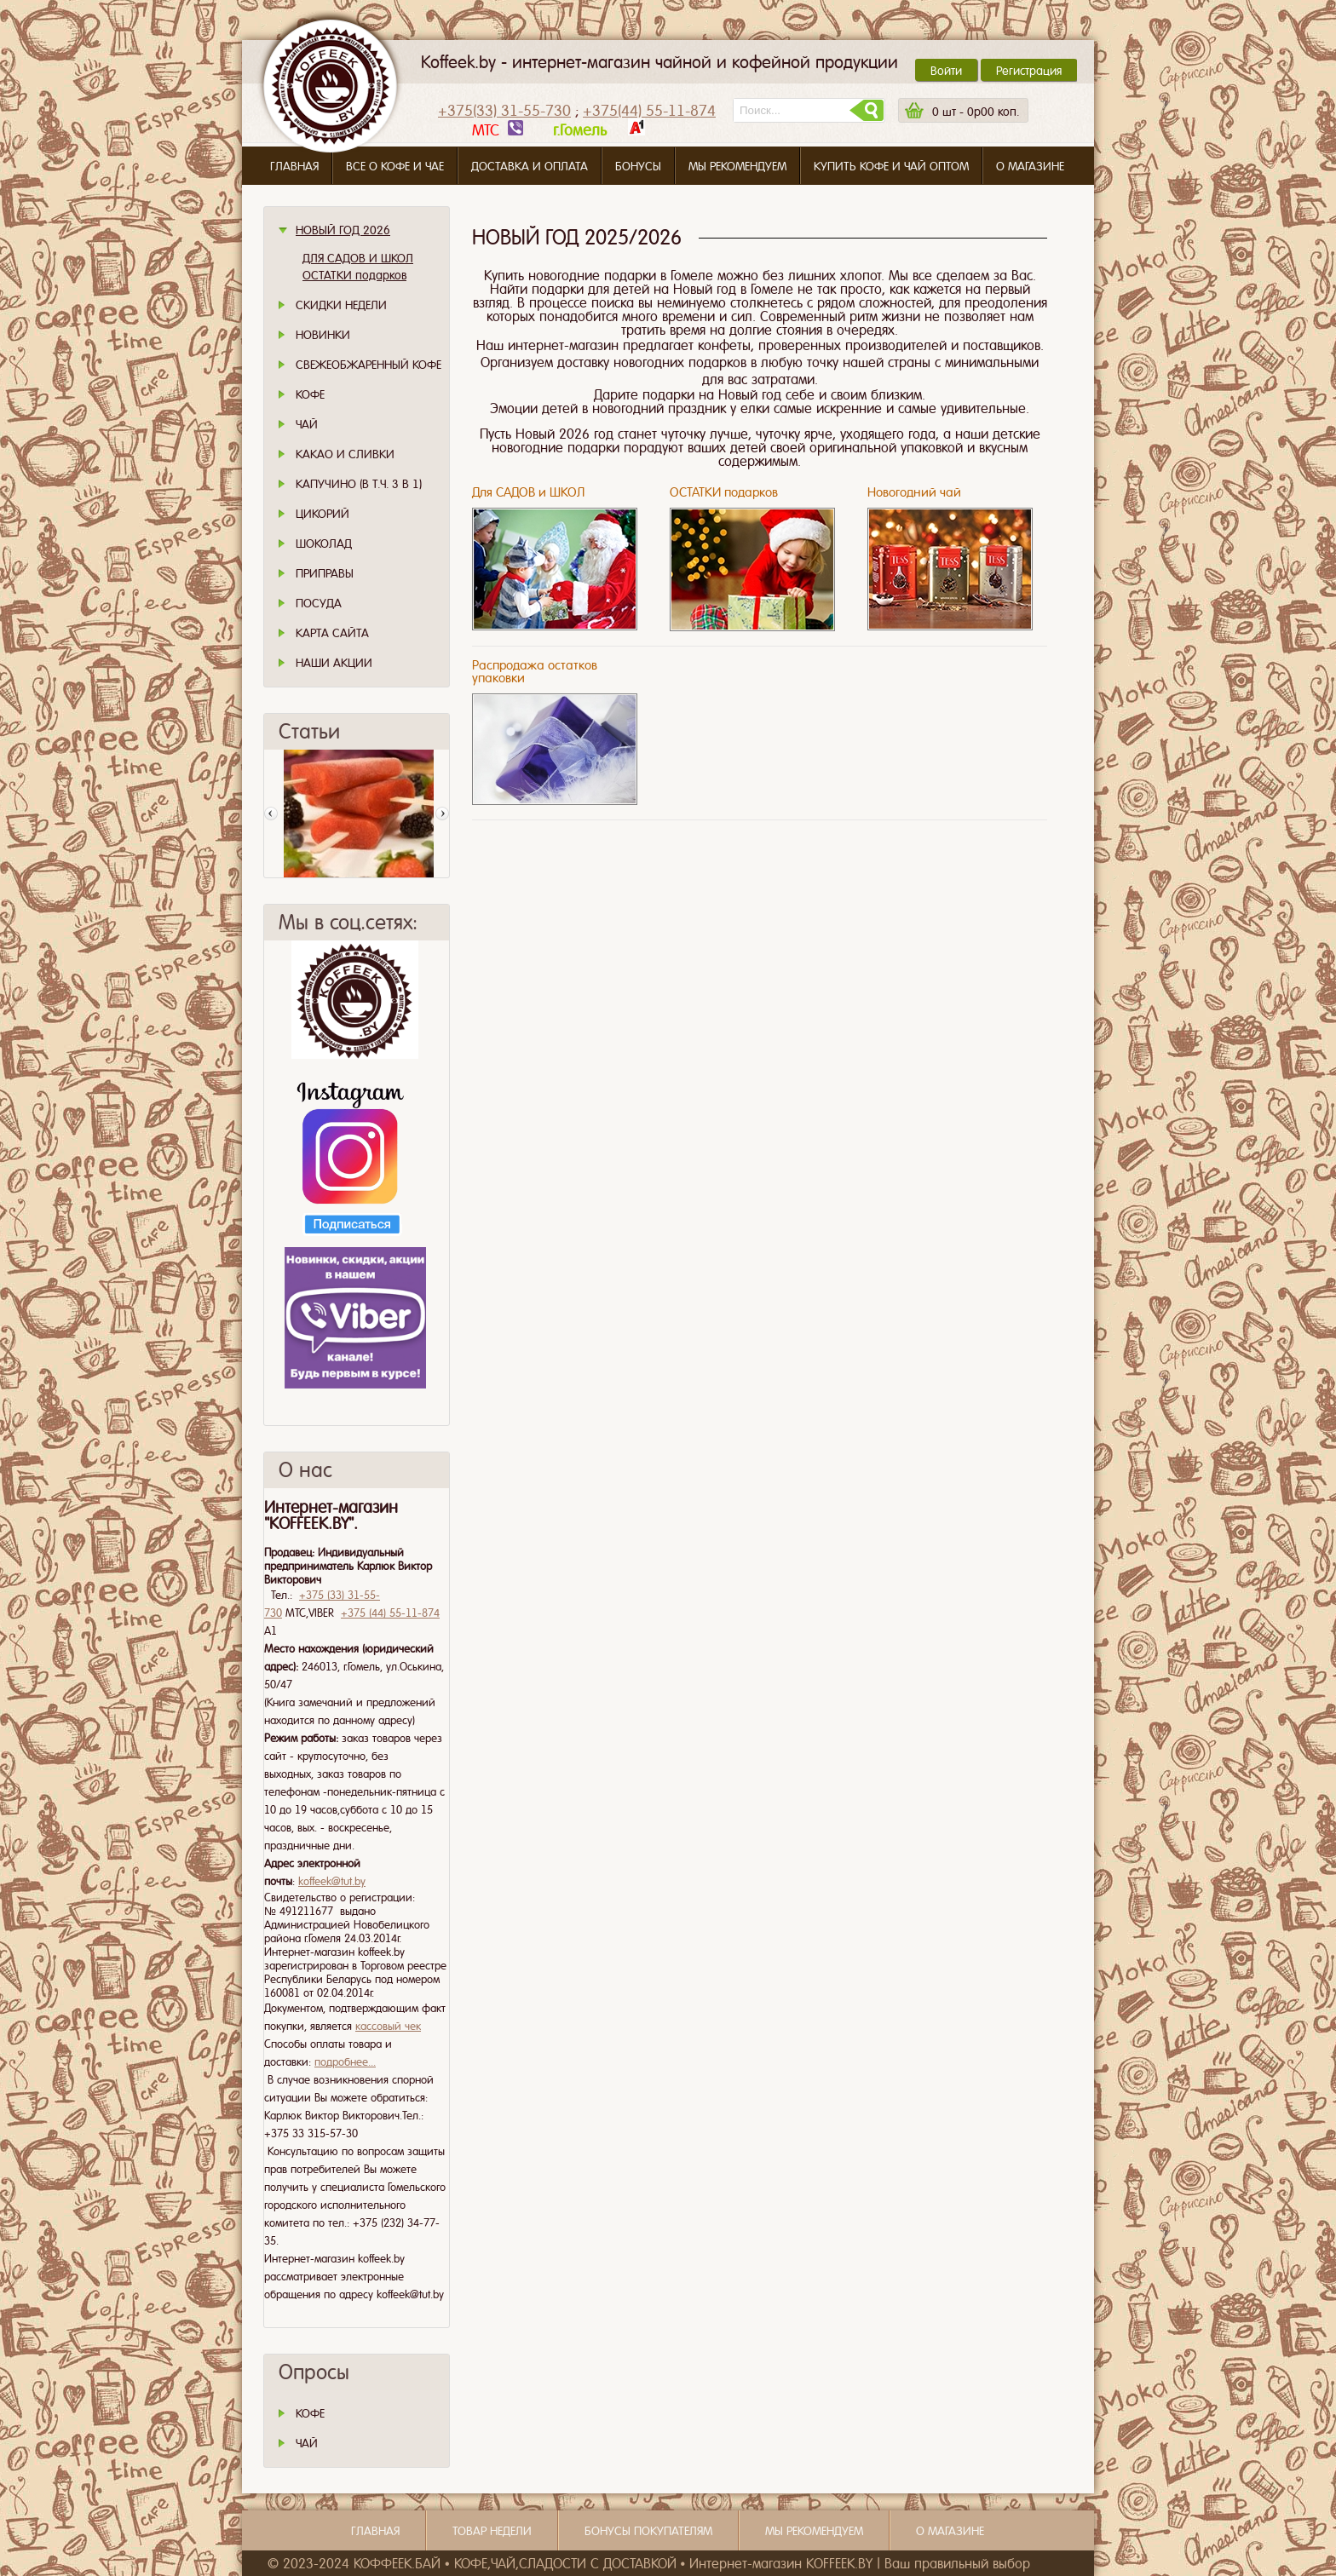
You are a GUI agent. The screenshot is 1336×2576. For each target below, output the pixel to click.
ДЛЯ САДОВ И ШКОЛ (357, 258)
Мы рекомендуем (737, 166)
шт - (975, 111)
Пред (271, 813)
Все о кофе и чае (395, 166)
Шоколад (324, 543)
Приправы (325, 573)
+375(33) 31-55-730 (504, 110)
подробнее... (345, 2062)
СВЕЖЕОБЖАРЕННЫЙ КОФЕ (368, 364)
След (442, 813)
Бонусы (638, 166)
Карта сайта (332, 633)
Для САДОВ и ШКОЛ (528, 492)
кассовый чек (388, 2026)
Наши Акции (334, 663)
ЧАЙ (307, 2443)
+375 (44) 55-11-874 (390, 1613)
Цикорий (322, 513)
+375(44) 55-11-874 (649, 110)
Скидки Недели (341, 305)
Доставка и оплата (529, 166)
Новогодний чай (914, 492)
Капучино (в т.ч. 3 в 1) (359, 484)
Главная (294, 166)
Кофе (310, 394)
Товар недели (492, 2531)
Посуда (319, 603)
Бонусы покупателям (648, 2531)
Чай (307, 424)
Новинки (323, 335)
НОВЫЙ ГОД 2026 (343, 230)
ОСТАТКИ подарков (354, 275)
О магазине (1030, 166)
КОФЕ (310, 2413)
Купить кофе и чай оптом (891, 166)
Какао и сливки (345, 454)
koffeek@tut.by (332, 1881)
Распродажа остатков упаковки (534, 672)
